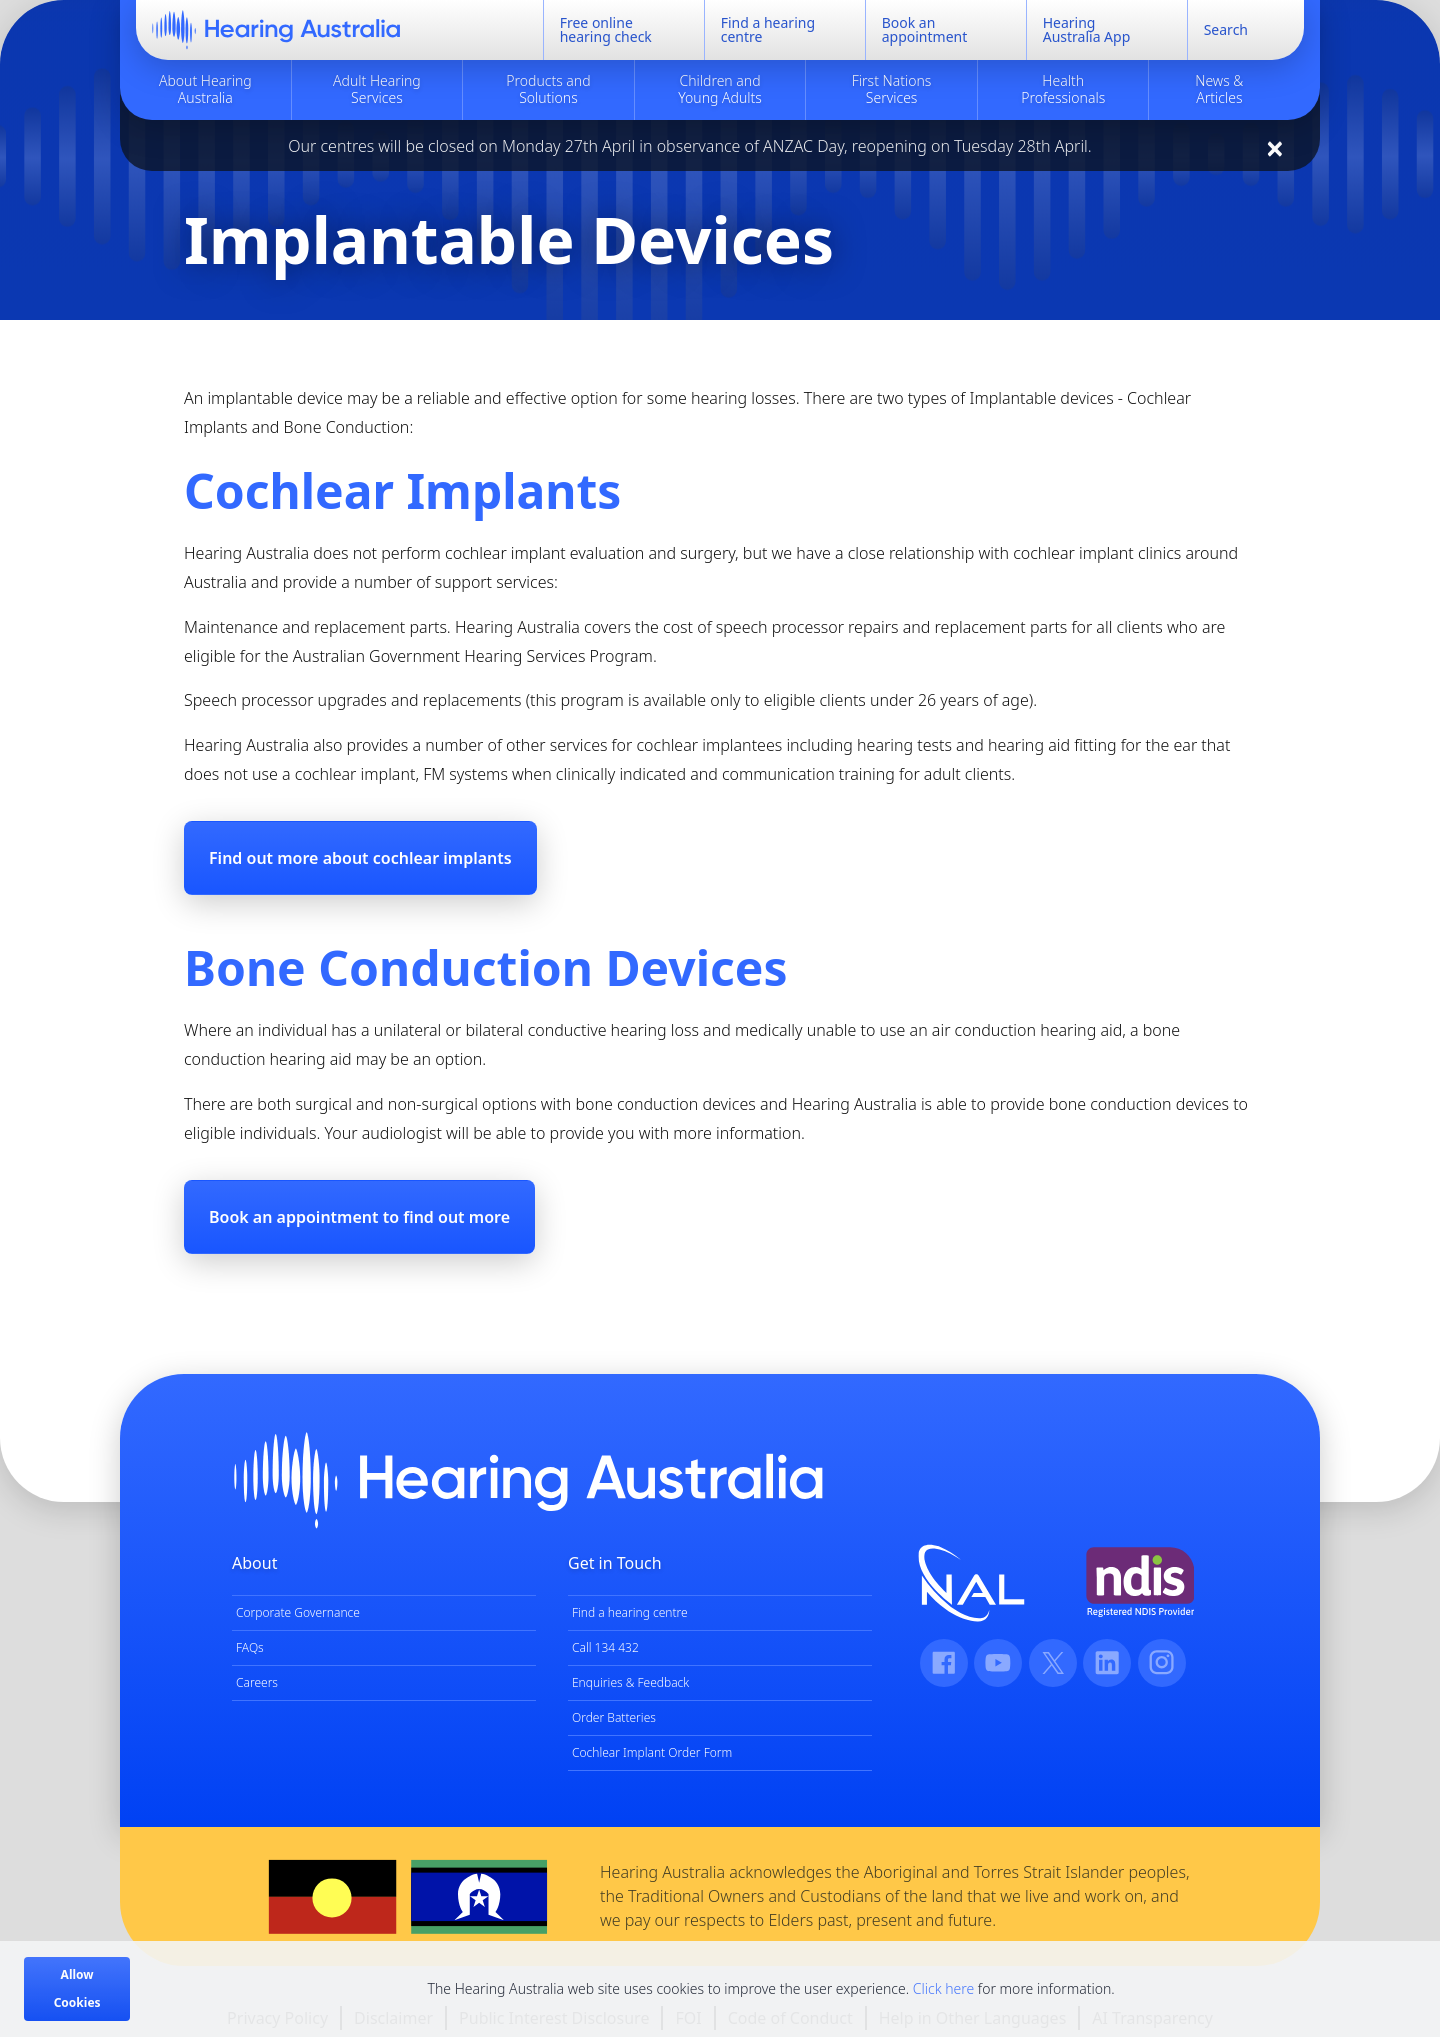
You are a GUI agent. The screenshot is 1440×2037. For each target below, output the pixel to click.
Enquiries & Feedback (630, 1682)
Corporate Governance (298, 1612)
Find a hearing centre (630, 1612)
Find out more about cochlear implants (360, 858)
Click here (943, 1988)
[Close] (1275, 148)
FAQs (250, 1647)
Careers (257, 1682)
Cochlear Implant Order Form (652, 1752)
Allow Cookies (77, 1988)
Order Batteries (614, 1717)
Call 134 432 (605, 1647)
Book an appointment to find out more (359, 1217)
